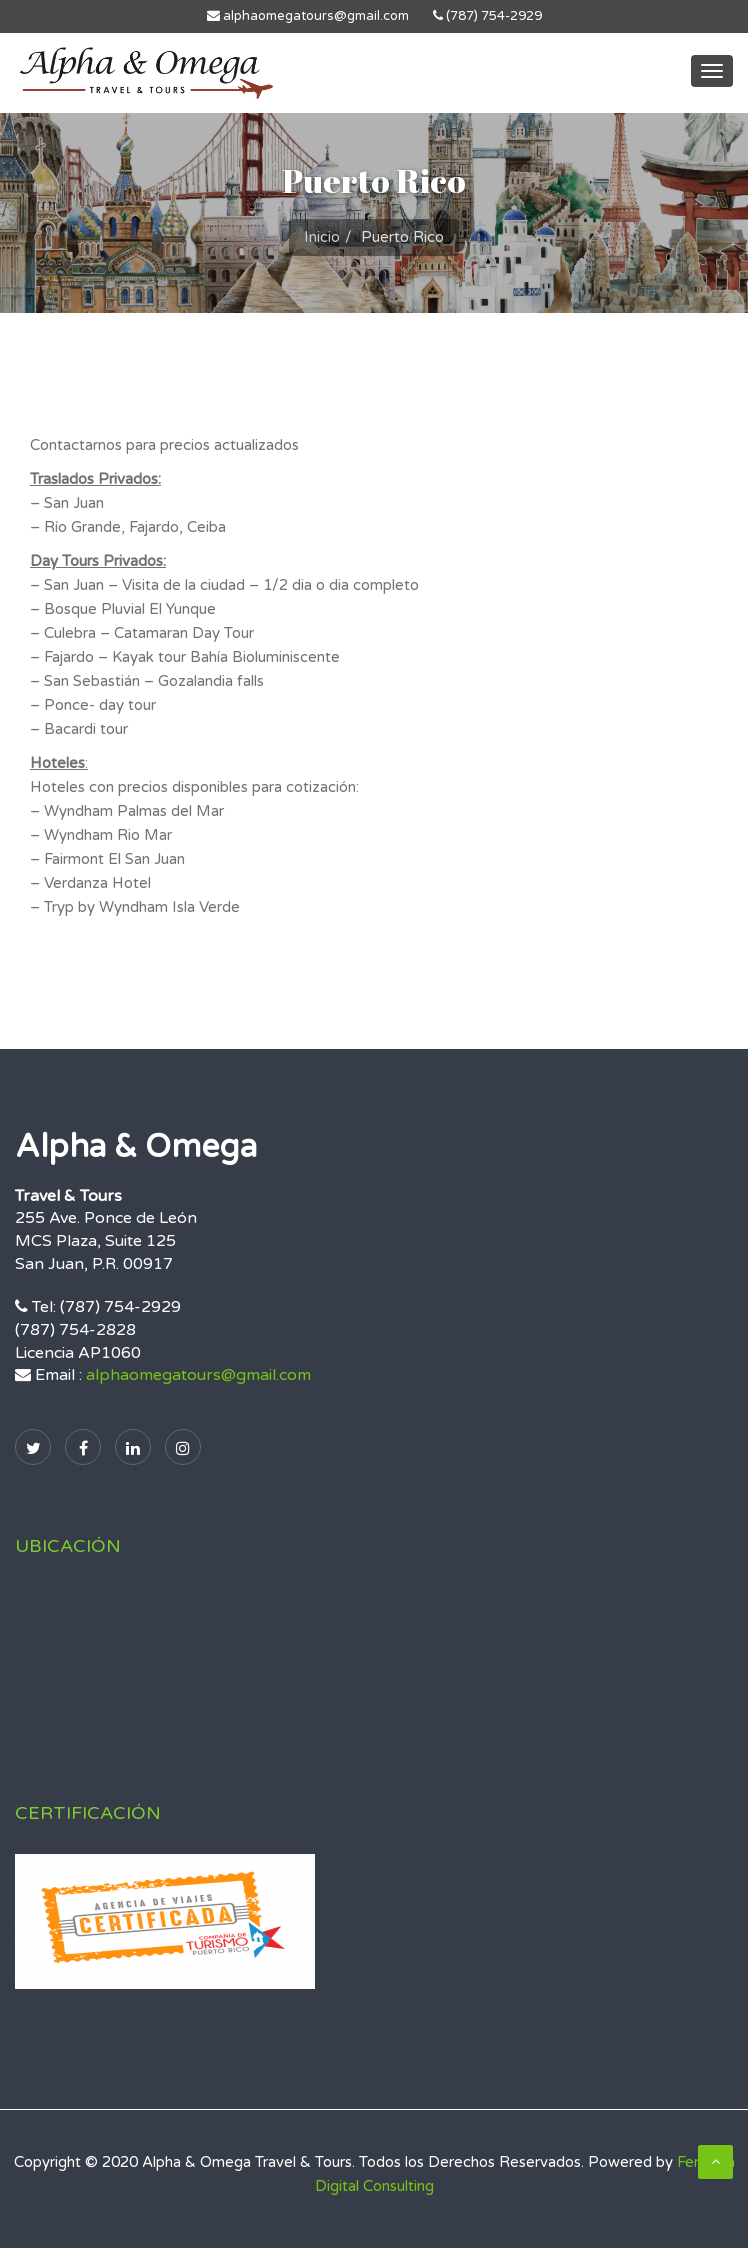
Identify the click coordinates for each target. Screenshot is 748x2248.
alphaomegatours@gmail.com (308, 16)
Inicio (322, 237)
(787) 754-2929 (487, 16)
